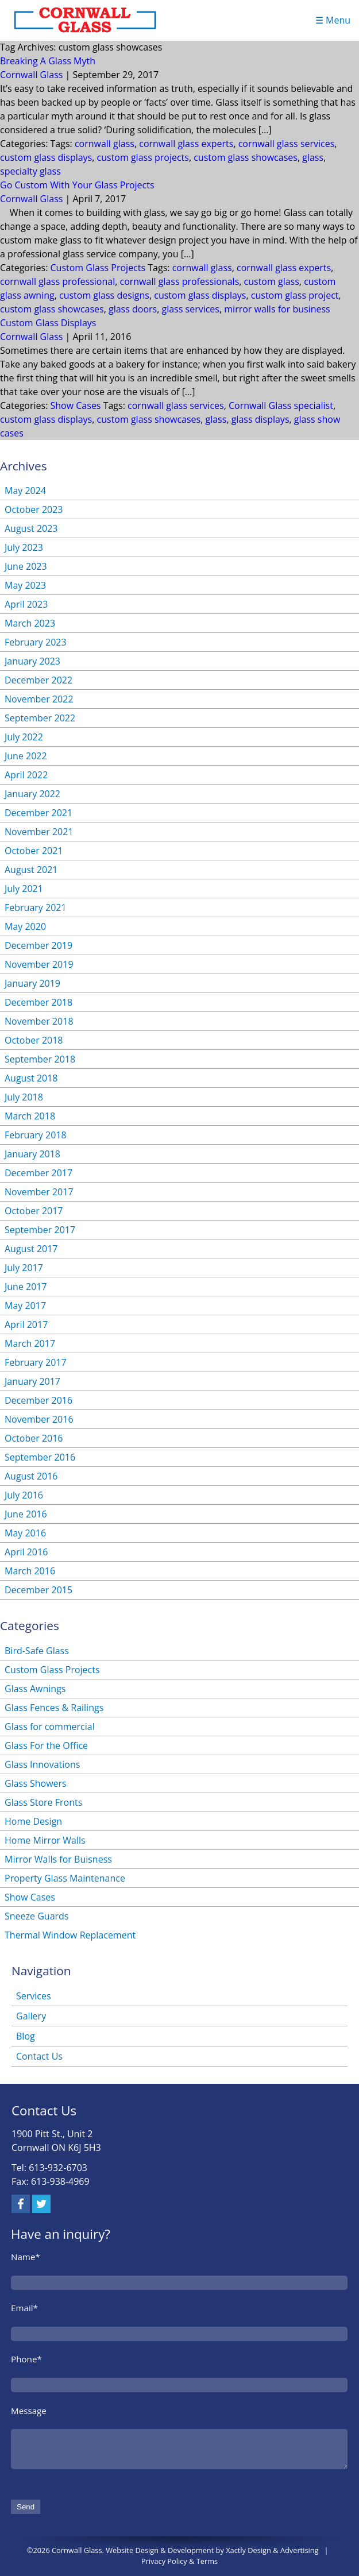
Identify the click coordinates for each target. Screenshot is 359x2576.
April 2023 (26, 604)
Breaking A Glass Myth (47, 61)
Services (33, 1996)
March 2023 (30, 623)
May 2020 (25, 926)
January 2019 (32, 983)
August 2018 (31, 1078)
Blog (25, 2036)
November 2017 (39, 1191)
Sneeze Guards (36, 1916)
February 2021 (36, 907)
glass (312, 157)
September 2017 (40, 1229)
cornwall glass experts (186, 143)
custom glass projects (143, 157)
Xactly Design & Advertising (272, 2550)
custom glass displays (46, 157)
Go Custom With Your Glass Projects (77, 185)
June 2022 (26, 756)
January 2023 (32, 661)
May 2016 (25, 1533)
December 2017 (38, 1173)
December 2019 (38, 945)
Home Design (33, 1821)
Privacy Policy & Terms (179, 2561)
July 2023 (24, 547)
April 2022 (26, 774)
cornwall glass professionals (179, 281)
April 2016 (26, 1552)
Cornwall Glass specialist (281, 405)
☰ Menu (332, 20)
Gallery (31, 2016)
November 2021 (39, 831)
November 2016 (39, 1419)
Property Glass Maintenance (65, 1878)
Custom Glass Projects (98, 267)
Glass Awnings (35, 1688)
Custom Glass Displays (48, 322)
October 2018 (34, 1040)
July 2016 (24, 1495)
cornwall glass (104, 143)
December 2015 (38, 1590)
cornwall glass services (286, 143)
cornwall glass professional (57, 281)
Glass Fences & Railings (54, 1707)
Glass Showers (36, 1783)
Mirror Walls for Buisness (58, 1859)
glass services (190, 309)
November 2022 (39, 699)
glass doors (133, 309)
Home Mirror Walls (45, 1840)
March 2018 (30, 1116)
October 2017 (34, 1210)
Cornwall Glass (31, 74)
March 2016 (30, 1571)
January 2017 (32, 1381)
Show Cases (76, 405)
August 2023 (31, 528)
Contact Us (39, 2056)
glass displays (260, 419)
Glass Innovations (42, 1764)
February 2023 (36, 642)
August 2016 (31, 1476)
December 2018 (38, 1002)
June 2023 (26, 566)
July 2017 (24, 1267)
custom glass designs (104, 295)
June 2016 (26, 1514)
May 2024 (25, 490)
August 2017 (31, 1248)
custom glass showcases (246, 157)
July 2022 (24, 737)
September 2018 (40, 1059)
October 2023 (34, 509)
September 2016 (40, 1457)
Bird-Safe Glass (37, 1650)
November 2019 (39, 964)
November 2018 (39, 1021)
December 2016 (38, 1400)
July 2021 (24, 888)
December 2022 (38, 680)
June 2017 (26, 1286)
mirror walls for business (277, 309)
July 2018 (24, 1097)
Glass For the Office (46, 1745)
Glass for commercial (50, 1726)
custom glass (271, 281)
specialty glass (30, 171)
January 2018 (32, 1154)
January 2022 (32, 793)
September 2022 (40, 718)
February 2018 (36, 1135)
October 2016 (34, 1438)
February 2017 (36, 1362)
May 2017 (25, 1305)
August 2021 (31, 869)
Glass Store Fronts (43, 1802)
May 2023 (25, 585)
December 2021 (38, 812)
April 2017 (26, 1324)
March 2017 (30, 1343)
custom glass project (295, 295)
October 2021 (34, 850)
